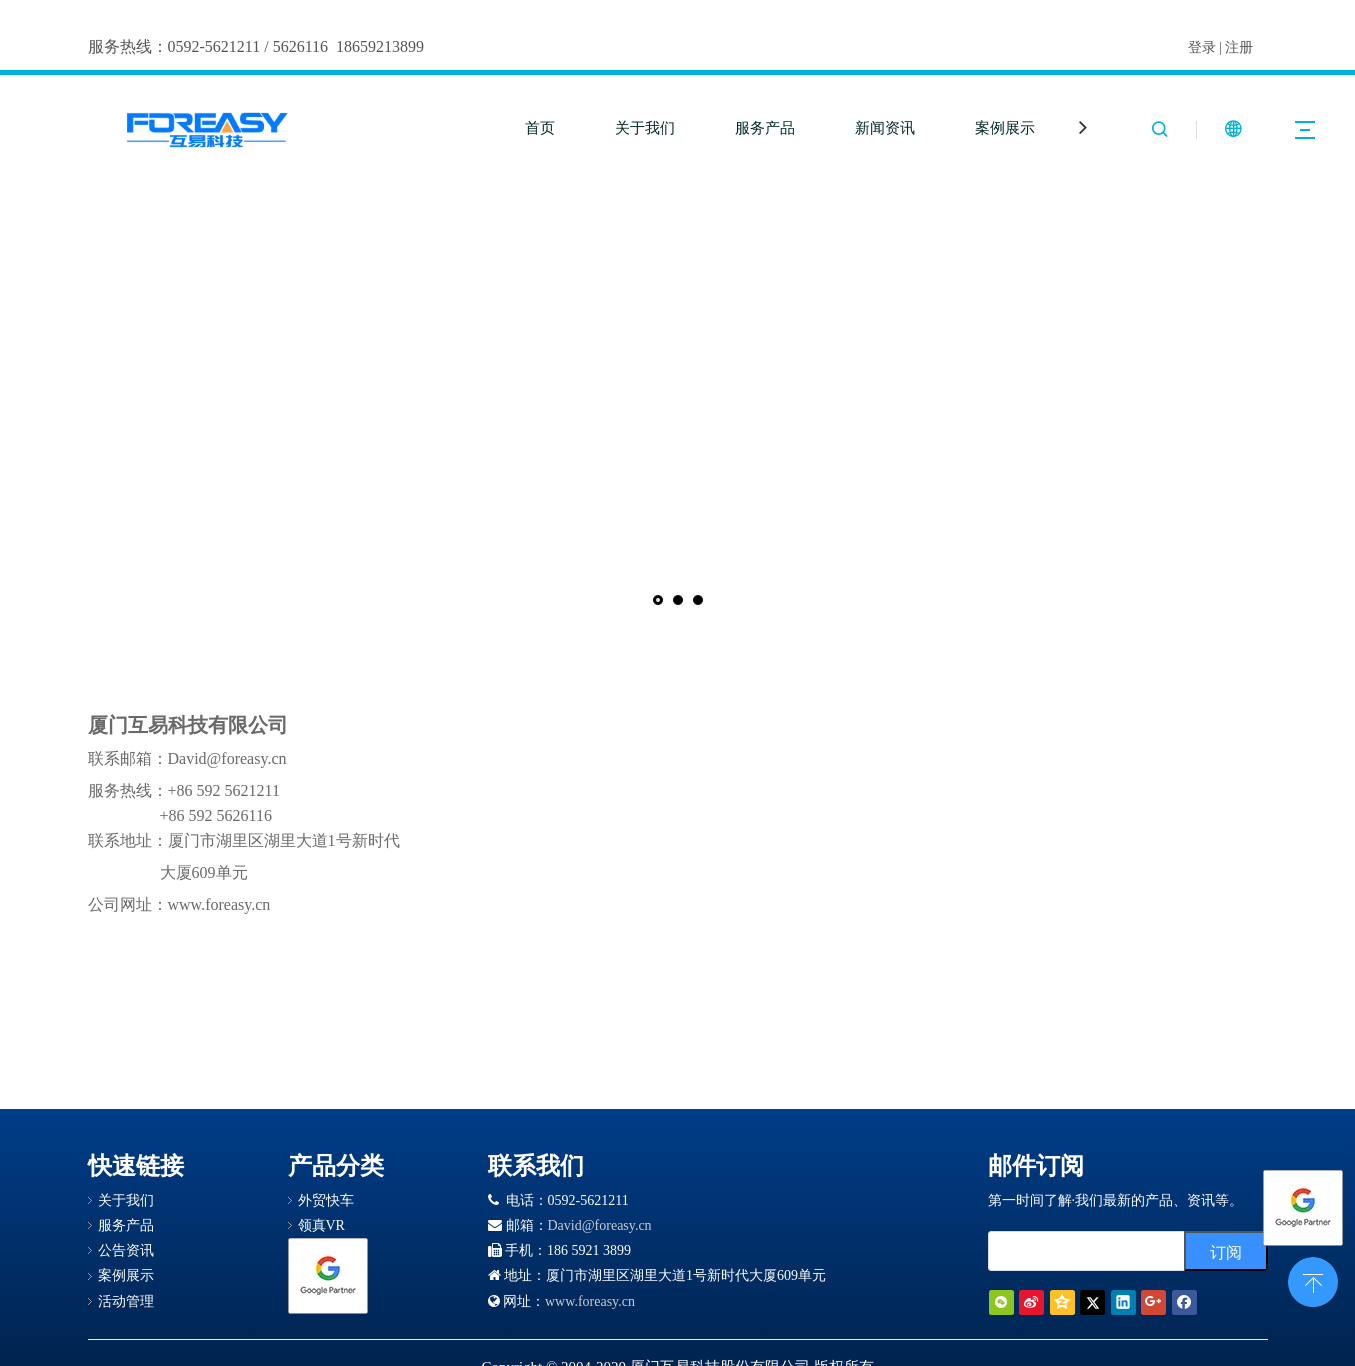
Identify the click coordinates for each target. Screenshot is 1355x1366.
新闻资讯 (885, 128)
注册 (1239, 47)
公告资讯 (126, 1250)
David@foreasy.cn (600, 1225)
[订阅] (1226, 1251)
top (1313, 1280)
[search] (1109, 1251)
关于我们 (645, 128)
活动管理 (126, 1301)
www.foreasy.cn (590, 1301)
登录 (1202, 47)
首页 (540, 128)
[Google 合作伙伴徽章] (328, 1276)
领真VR (321, 1225)
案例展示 (1005, 128)
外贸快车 (326, 1200)
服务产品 (765, 128)
